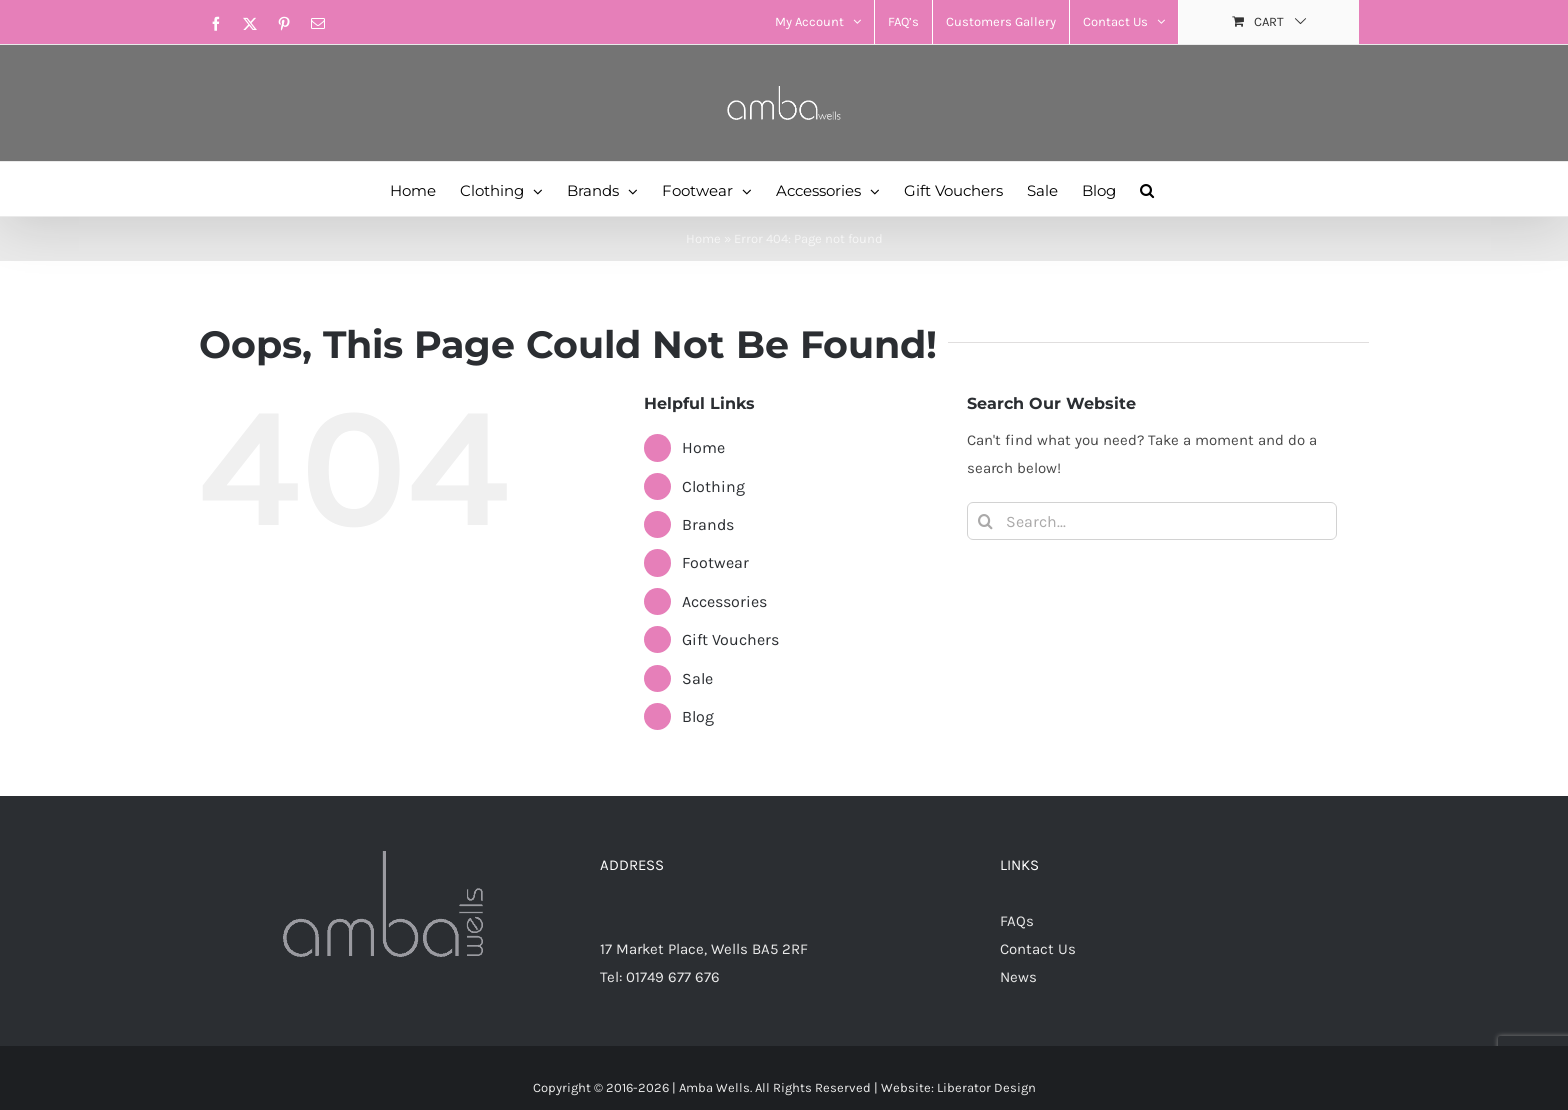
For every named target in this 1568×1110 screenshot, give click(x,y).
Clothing (713, 486)
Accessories (724, 601)
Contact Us (1038, 949)
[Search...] (1152, 521)
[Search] (986, 521)
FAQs (1017, 921)
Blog (698, 716)
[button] (1147, 189)
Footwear (715, 562)
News (1018, 977)
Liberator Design (986, 1087)
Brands (708, 524)
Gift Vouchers (730, 639)
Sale (697, 678)
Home (703, 238)
